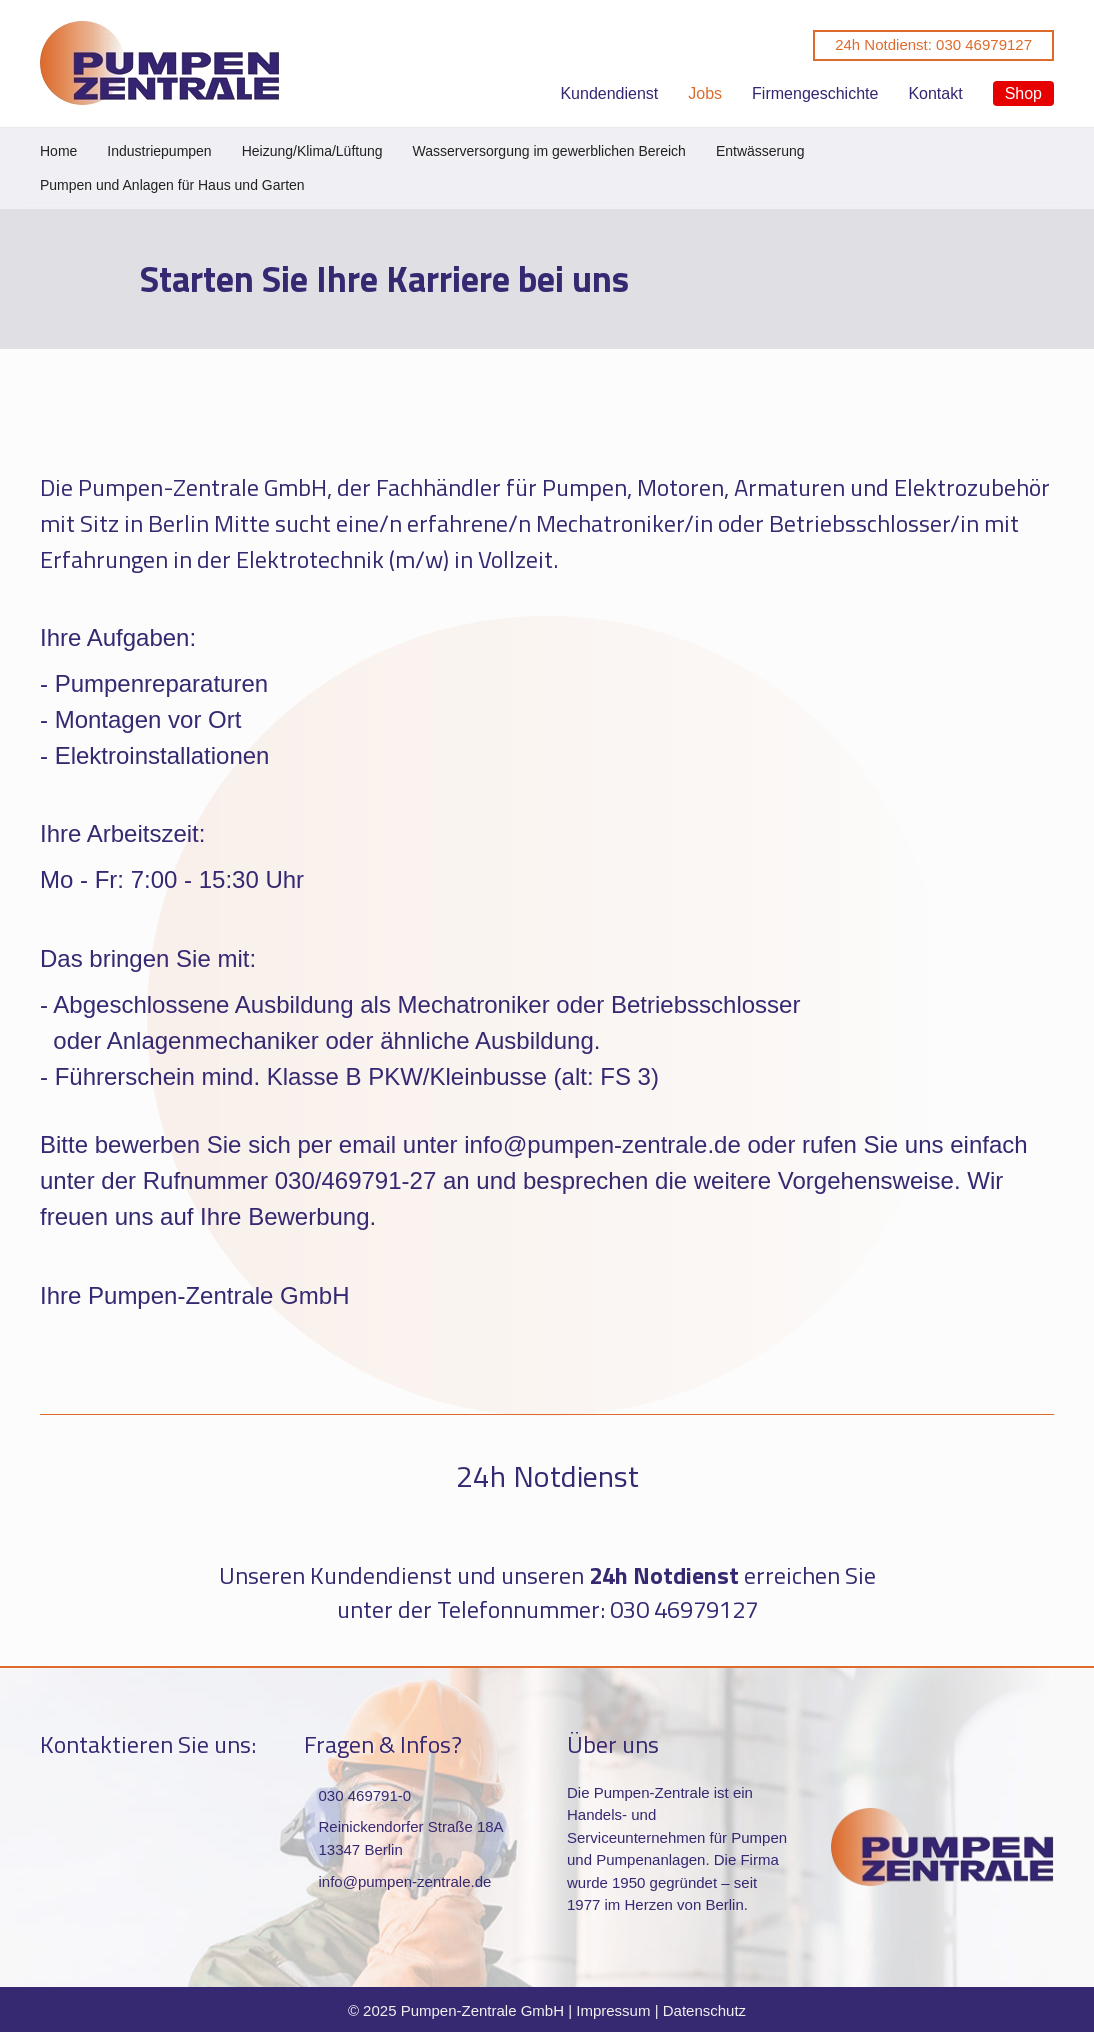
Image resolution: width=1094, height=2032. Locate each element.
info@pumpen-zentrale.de (405, 1881)
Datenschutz (704, 2010)
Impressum (613, 2010)
